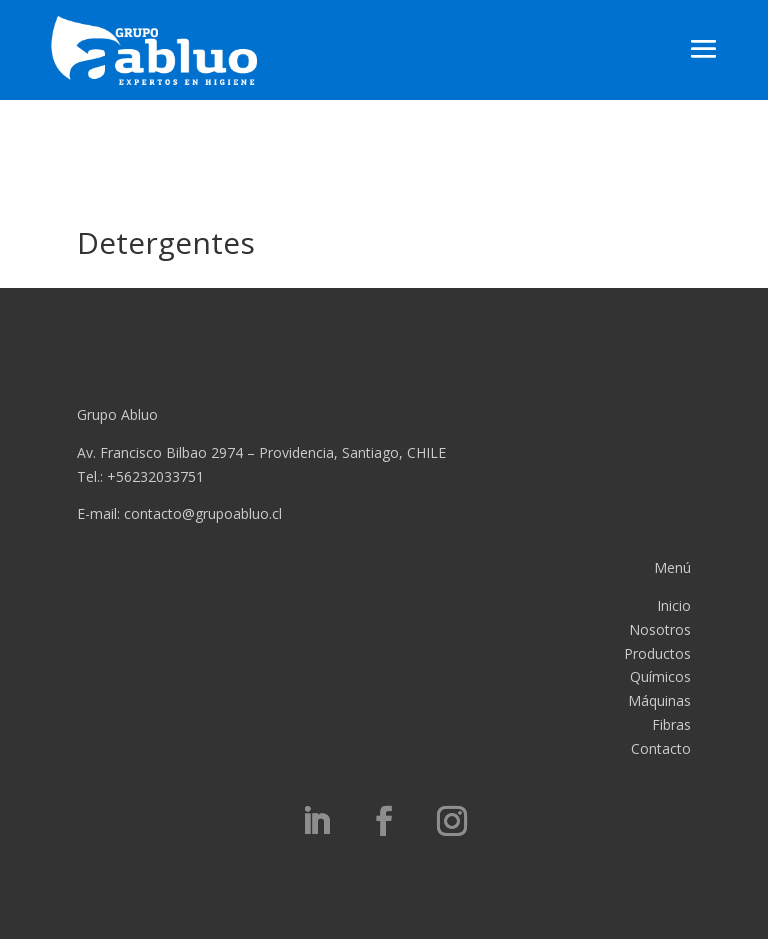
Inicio (674, 605)
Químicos (660, 676)
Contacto (661, 748)
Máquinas (659, 700)
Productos (657, 653)
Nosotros (660, 629)
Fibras (671, 724)
